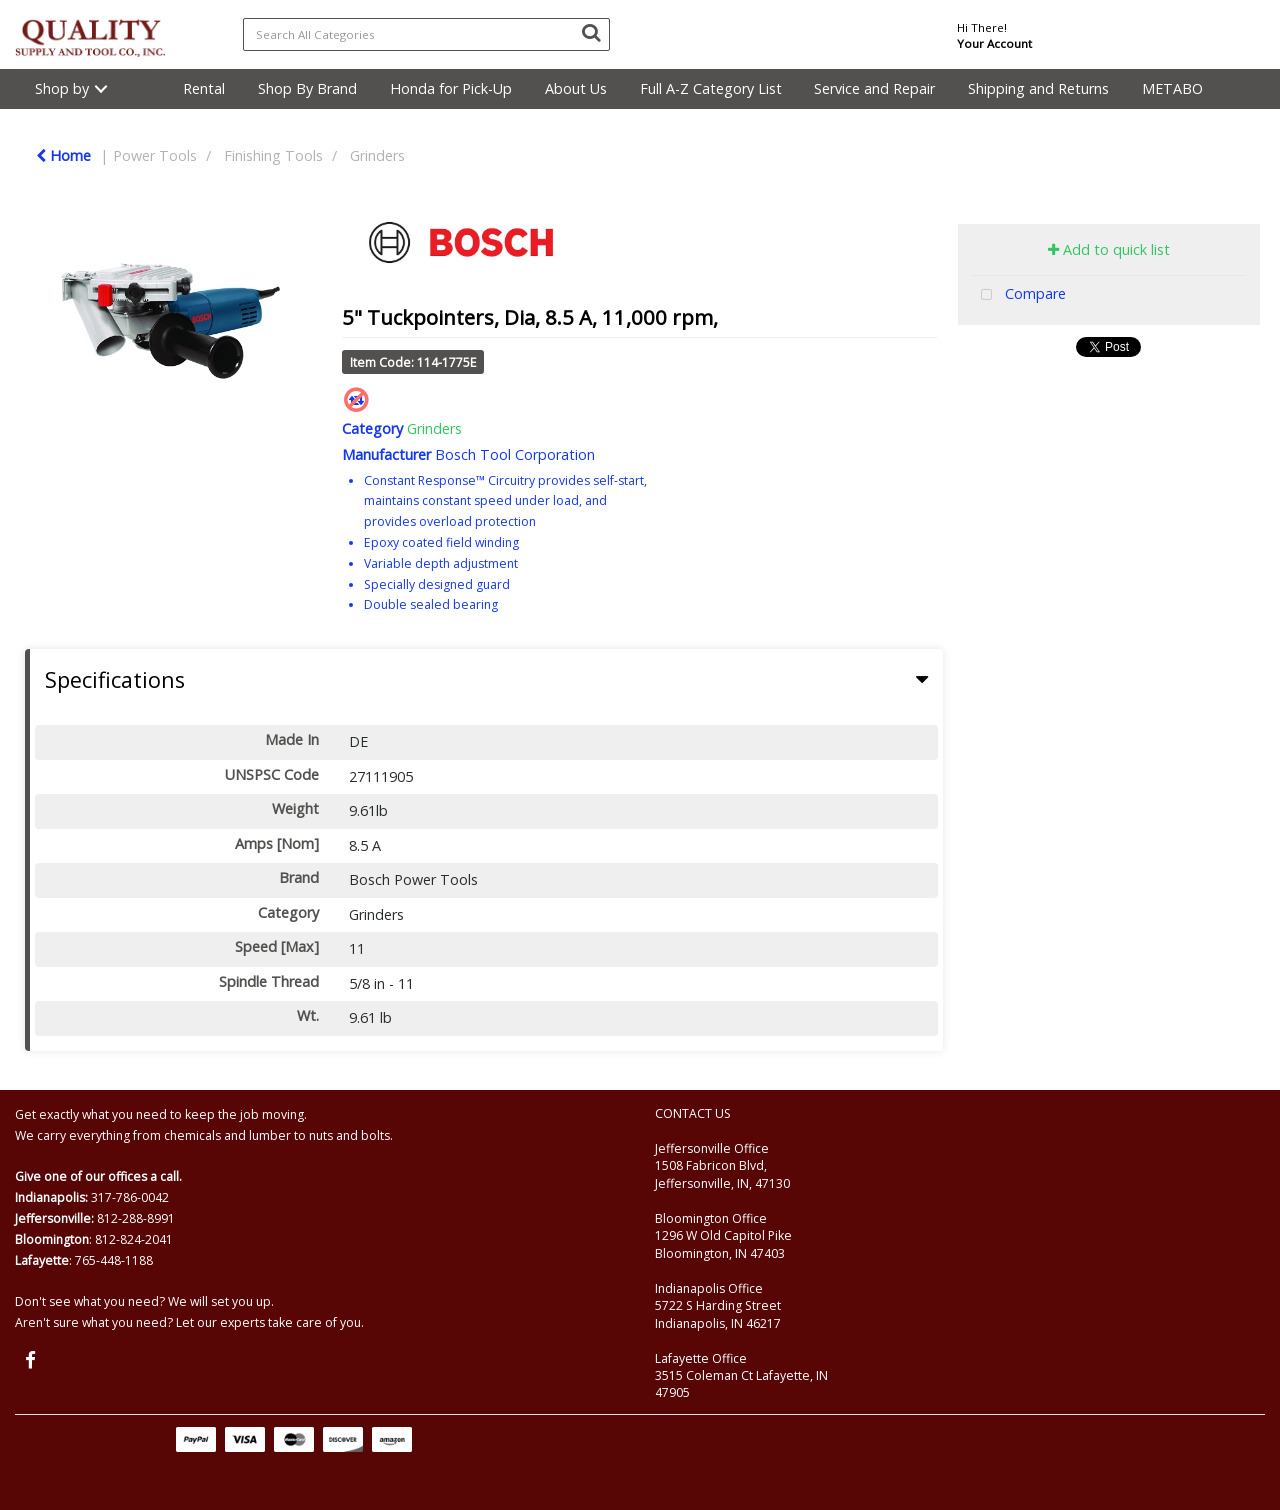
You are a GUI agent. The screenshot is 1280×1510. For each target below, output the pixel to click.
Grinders (377, 155)
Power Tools (155, 155)
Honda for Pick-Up (451, 88)
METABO (1172, 88)
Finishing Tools (273, 155)
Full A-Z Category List (711, 88)
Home (63, 155)
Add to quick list (1109, 249)
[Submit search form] (591, 32)
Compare (1019, 295)
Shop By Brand (307, 88)
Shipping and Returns (1038, 88)
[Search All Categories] (426, 34)
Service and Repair (874, 88)
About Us (576, 88)
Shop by (62, 88)
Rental (204, 88)
